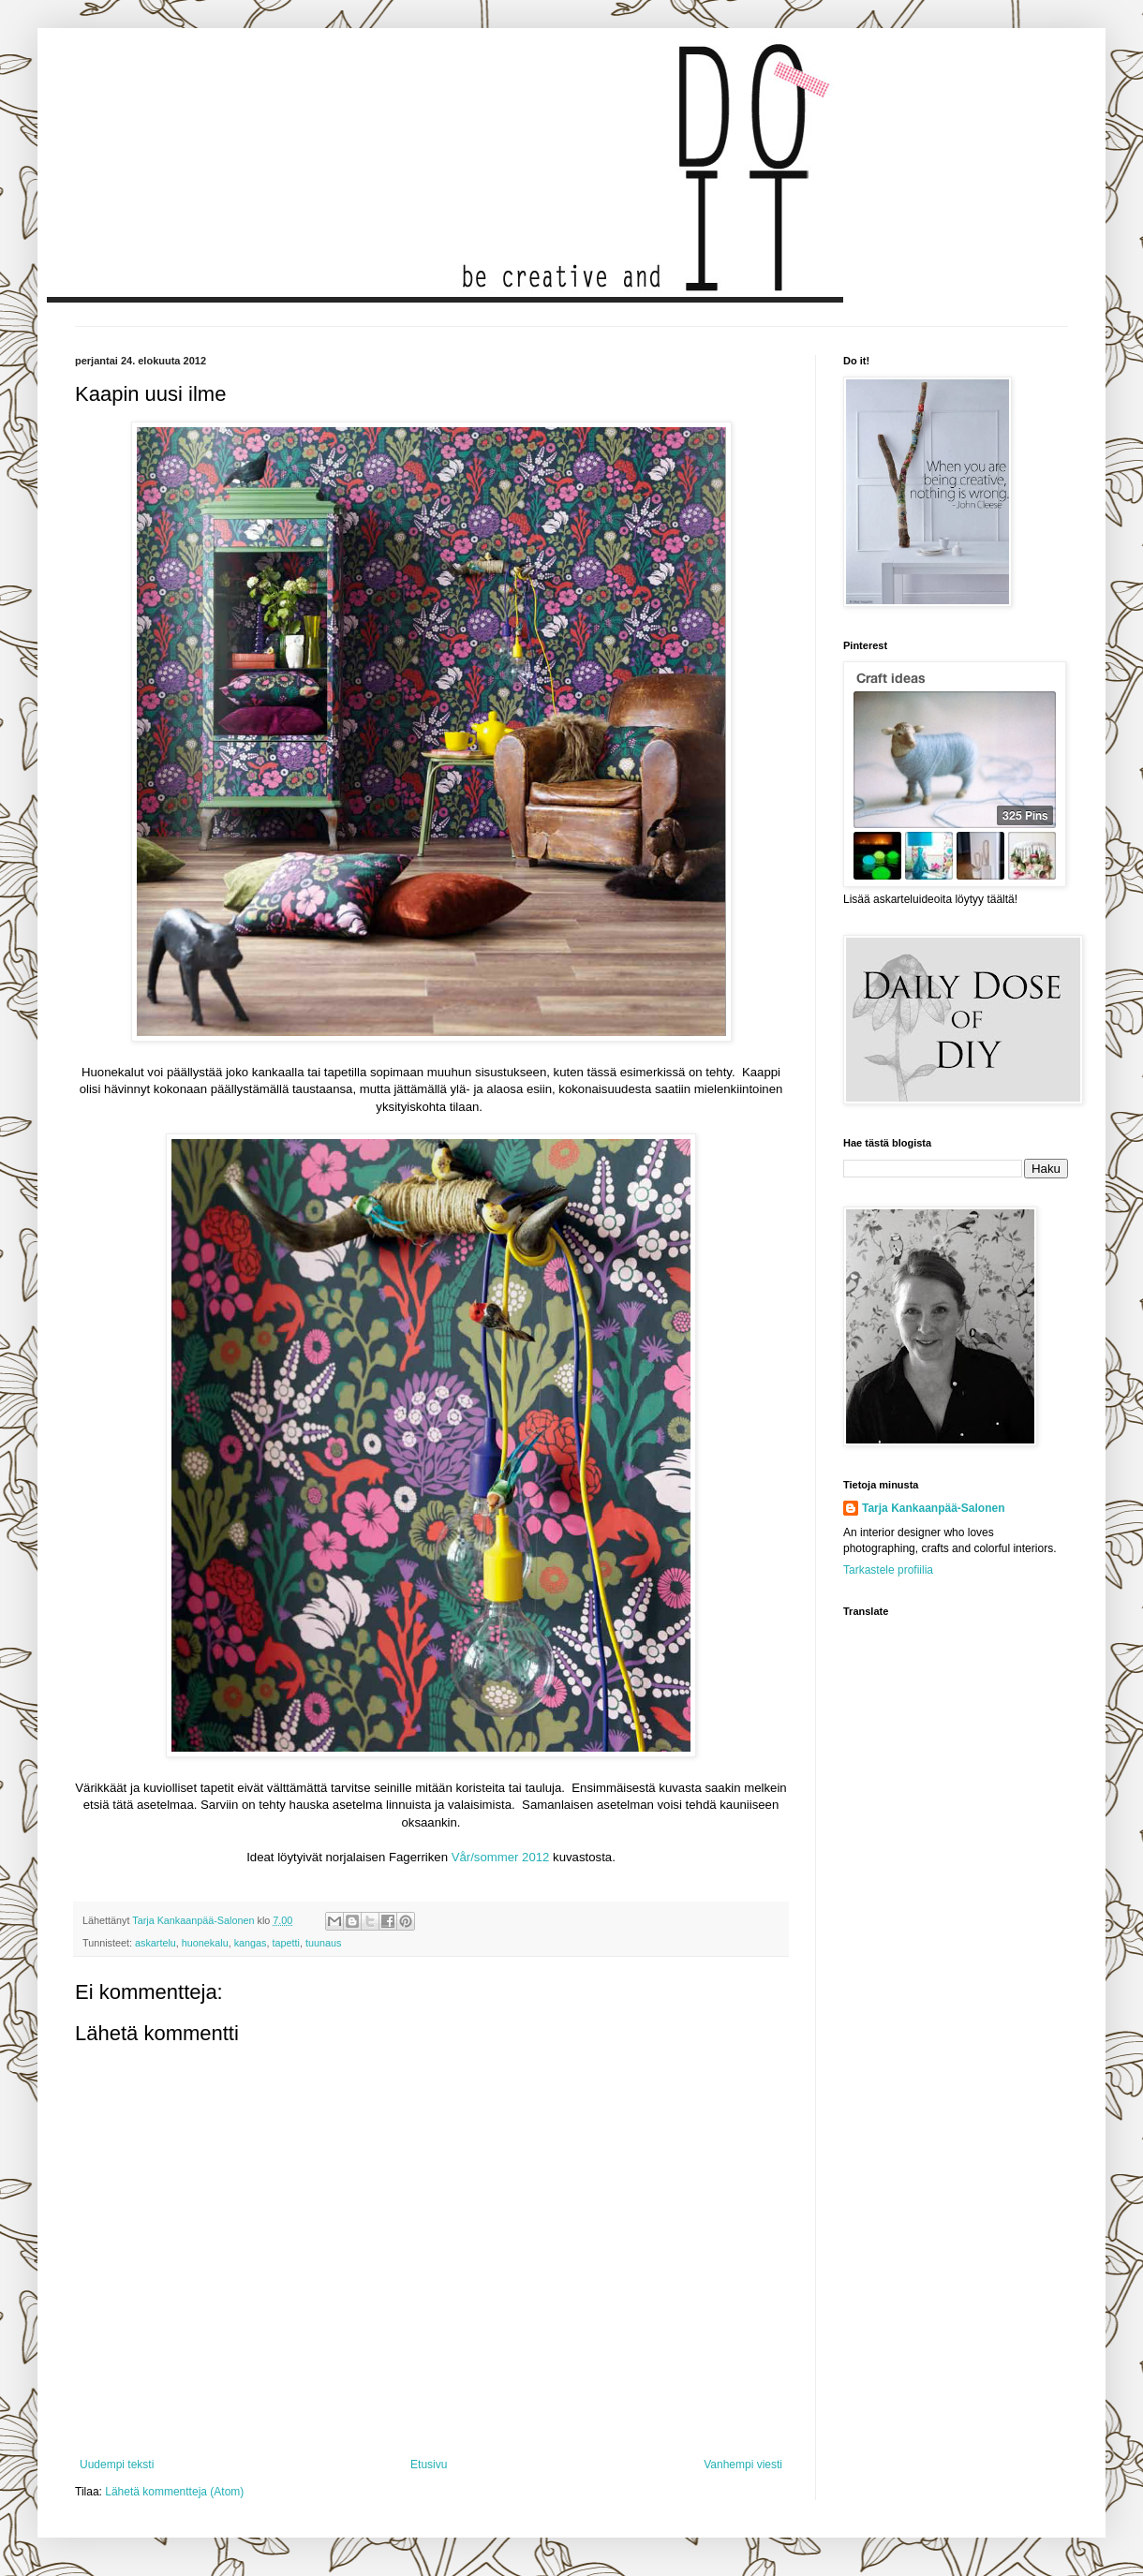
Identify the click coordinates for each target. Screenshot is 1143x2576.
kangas (250, 1942)
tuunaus (323, 1942)
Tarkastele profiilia (888, 1570)
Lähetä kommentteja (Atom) (174, 2491)
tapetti (286, 1942)
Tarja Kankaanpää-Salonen (933, 1508)
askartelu (155, 1942)
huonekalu (205, 1942)
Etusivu (428, 2464)
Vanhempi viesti (743, 2464)
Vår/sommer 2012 (501, 1857)
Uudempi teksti (117, 2464)
